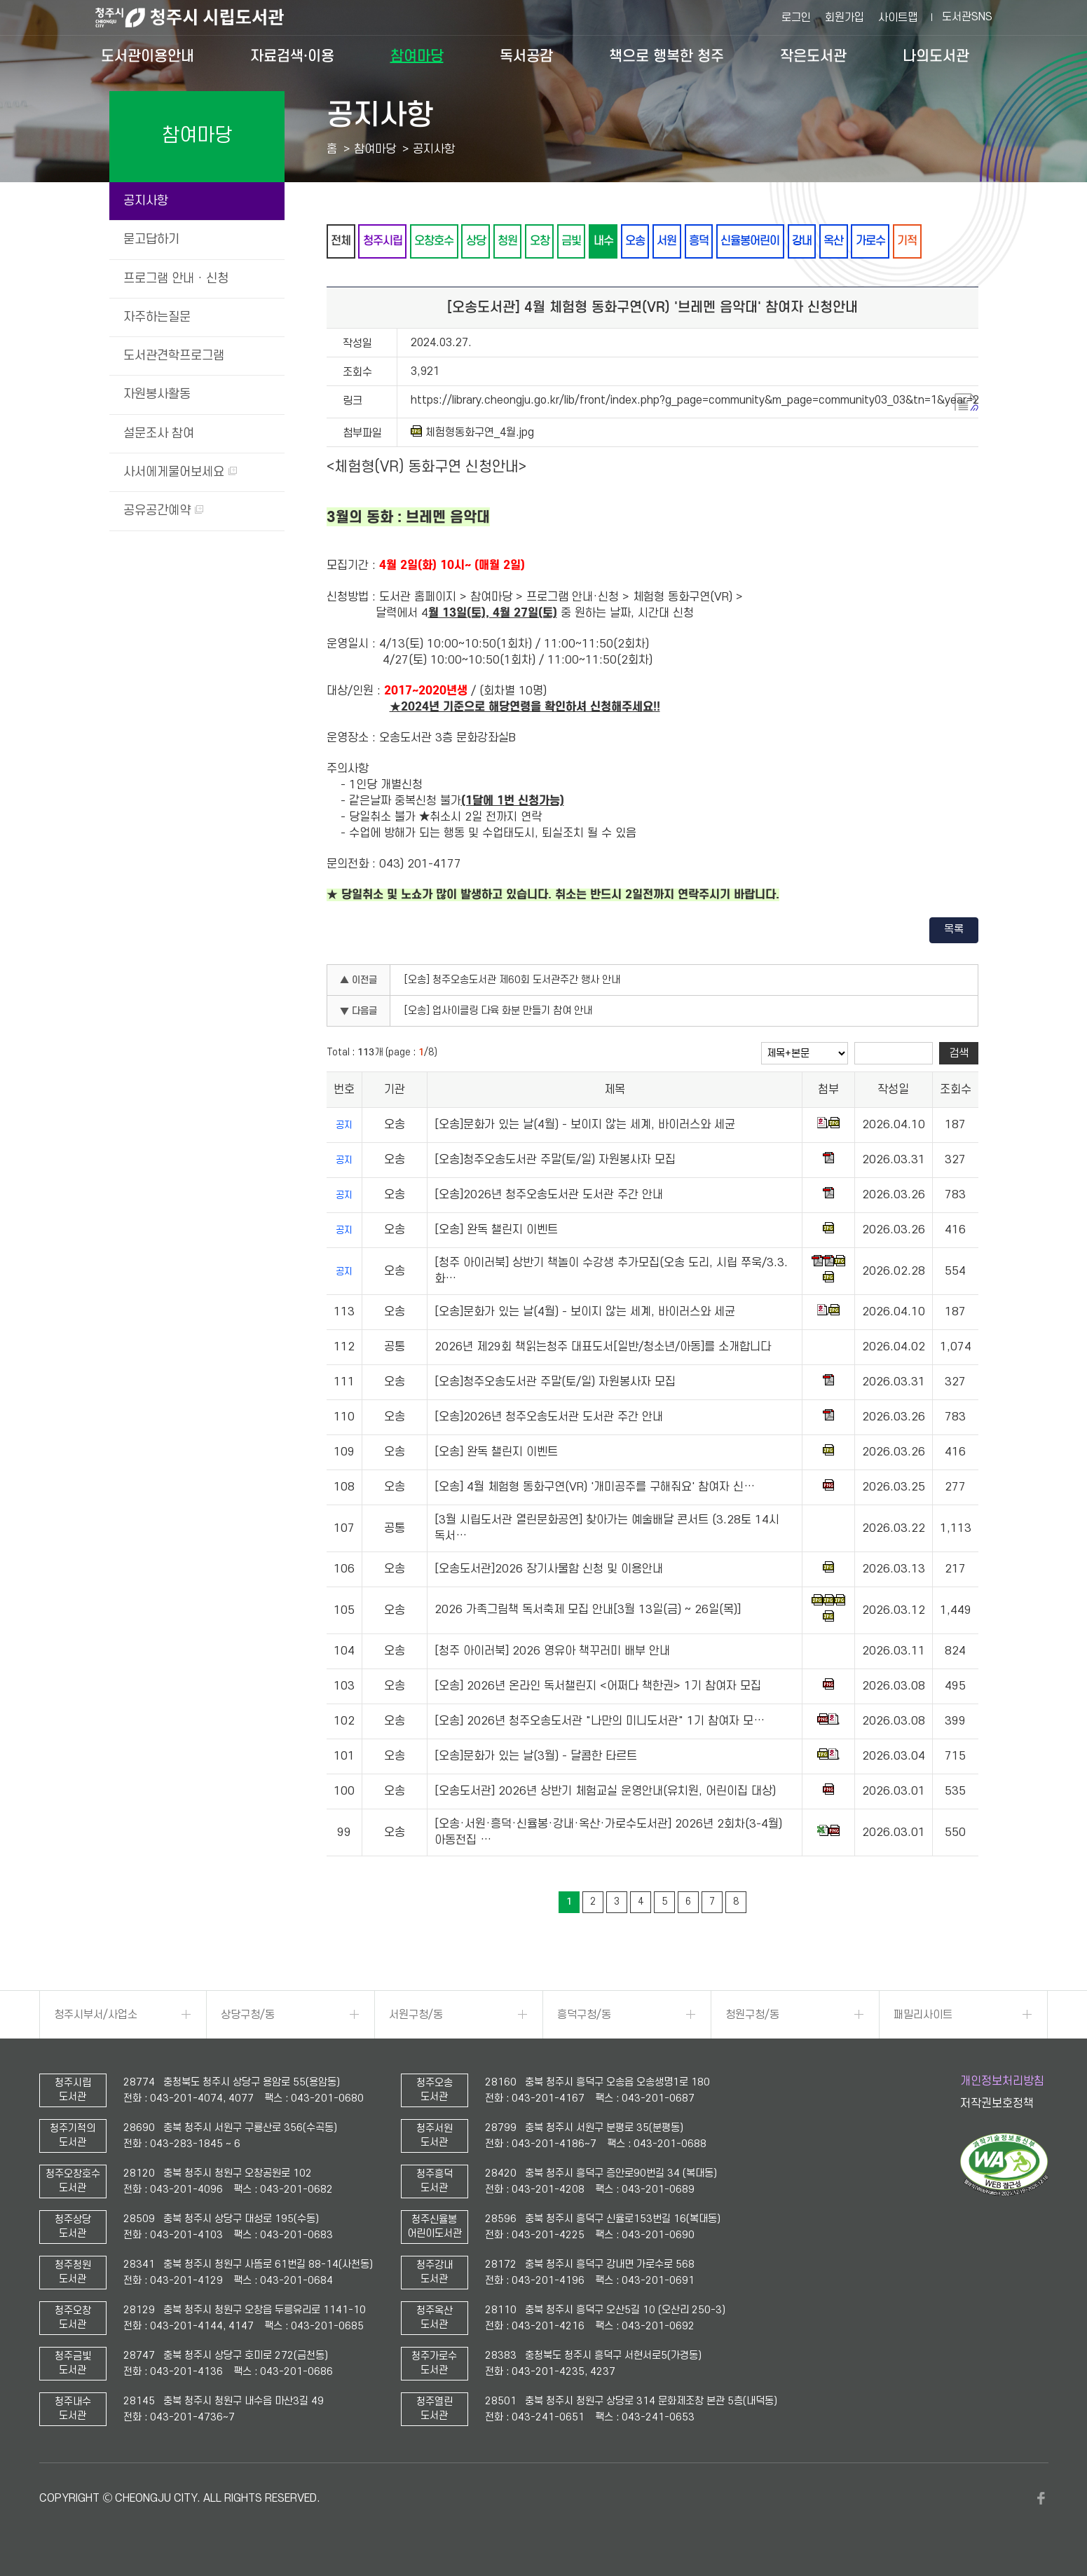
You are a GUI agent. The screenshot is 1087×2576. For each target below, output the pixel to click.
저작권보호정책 (997, 2104)
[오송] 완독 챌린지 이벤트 (496, 1230)
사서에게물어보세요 (180, 472)
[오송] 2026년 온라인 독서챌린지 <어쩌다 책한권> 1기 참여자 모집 (598, 1686)
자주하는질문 (157, 317)
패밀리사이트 (923, 2014)
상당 (477, 241)
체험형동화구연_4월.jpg (472, 432)
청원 (509, 241)
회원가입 (844, 17)
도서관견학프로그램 (173, 355)
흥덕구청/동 (584, 2014)
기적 (913, 241)
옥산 (839, 241)
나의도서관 (936, 56)
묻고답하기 (151, 239)
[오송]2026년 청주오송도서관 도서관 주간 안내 (549, 1195)
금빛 (574, 241)
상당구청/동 (248, 2014)
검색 (959, 1053)
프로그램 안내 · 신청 (175, 278)
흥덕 (703, 241)
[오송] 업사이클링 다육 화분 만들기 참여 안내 (498, 1012)
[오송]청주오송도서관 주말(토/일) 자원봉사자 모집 (555, 1160)
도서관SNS (967, 17)
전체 (341, 241)
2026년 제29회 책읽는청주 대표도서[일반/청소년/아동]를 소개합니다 (603, 1347)
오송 (638, 241)
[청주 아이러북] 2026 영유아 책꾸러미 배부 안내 (552, 1651)
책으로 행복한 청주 (666, 56)
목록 (954, 930)
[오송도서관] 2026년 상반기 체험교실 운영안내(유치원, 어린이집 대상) (605, 1792)
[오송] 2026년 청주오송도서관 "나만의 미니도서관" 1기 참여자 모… (600, 1721)
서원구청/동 (416, 2014)
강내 (806, 241)
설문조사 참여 (158, 433)
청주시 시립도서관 (200, 17)
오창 (542, 241)
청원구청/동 (752, 2014)
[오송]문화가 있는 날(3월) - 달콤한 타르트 (536, 1757)
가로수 (876, 241)
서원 (671, 241)
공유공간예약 (163, 510)
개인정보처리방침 (1002, 2081)
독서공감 (526, 56)
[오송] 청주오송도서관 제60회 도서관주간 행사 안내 (512, 981)
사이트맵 (897, 17)
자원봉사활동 (157, 394)
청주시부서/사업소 (95, 2014)
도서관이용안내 (147, 56)
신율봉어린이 (754, 241)
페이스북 (1041, 2499)
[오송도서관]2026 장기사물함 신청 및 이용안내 (549, 1569)
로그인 (796, 17)
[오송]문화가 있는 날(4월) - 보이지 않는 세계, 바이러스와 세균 (585, 1125)
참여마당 (417, 56)
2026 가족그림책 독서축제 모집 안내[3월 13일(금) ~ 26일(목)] (588, 1610)
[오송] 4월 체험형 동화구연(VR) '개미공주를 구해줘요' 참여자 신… (595, 1487)
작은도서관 (813, 56)
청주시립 (383, 241)
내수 (606, 241)
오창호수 (435, 241)
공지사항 (145, 200)
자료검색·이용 (292, 56)
